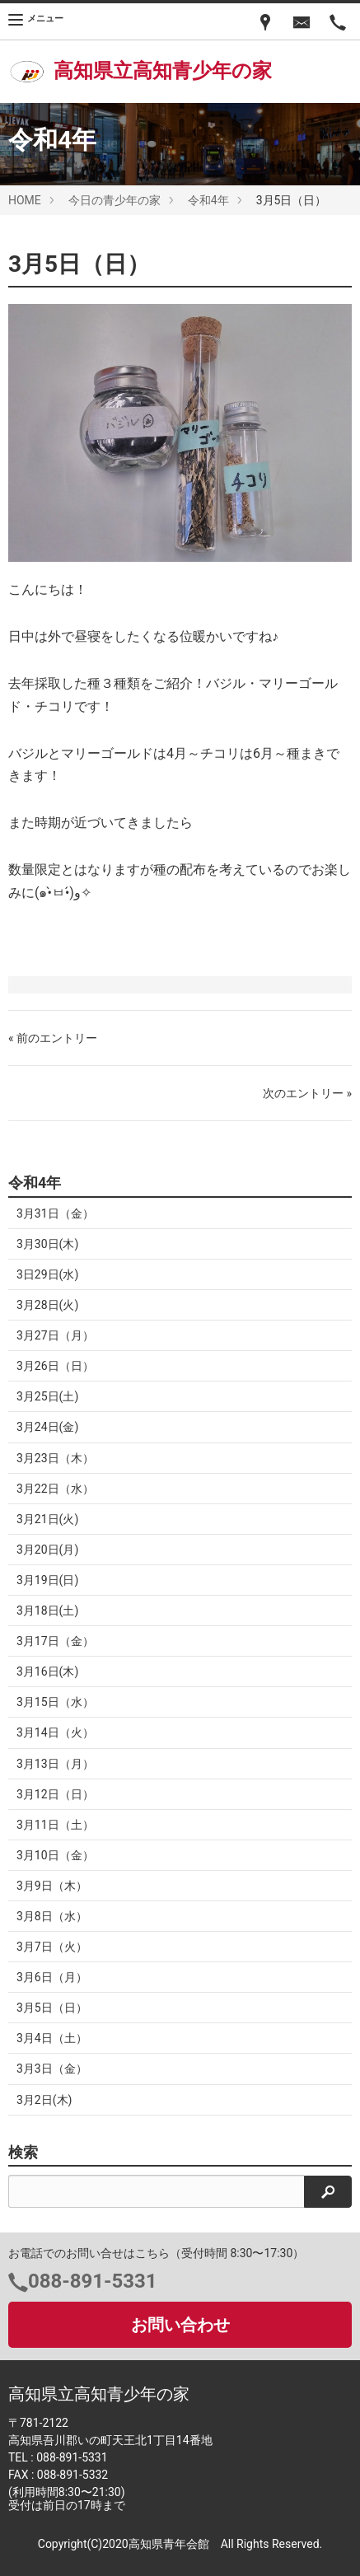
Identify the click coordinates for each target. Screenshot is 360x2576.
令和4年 (208, 200)
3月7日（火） (51, 1946)
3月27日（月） (55, 1335)
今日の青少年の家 (114, 200)
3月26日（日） (55, 1365)
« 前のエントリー (52, 1038)
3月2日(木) (44, 2099)
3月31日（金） (55, 1213)
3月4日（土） (51, 2038)
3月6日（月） (51, 1977)
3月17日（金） (55, 1641)
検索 (23, 2152)
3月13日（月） (55, 1763)
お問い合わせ (180, 2325)
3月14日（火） (55, 1732)
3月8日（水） (51, 1916)
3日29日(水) (47, 1274)
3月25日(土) (47, 1396)
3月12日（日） (55, 1794)
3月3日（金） (51, 2068)
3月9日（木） (51, 1885)
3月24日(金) (47, 1426)
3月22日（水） (55, 1488)
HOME (24, 200)
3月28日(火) (47, 1304)
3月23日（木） (55, 1458)
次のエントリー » (307, 1093)
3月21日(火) (47, 1519)
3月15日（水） (55, 1702)
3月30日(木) (47, 1244)
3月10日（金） (55, 1855)
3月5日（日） (51, 2007)
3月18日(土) (47, 1610)
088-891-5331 (92, 2281)
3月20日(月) (47, 1549)
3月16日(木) (47, 1671)
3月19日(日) (47, 1580)
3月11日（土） (55, 1824)
